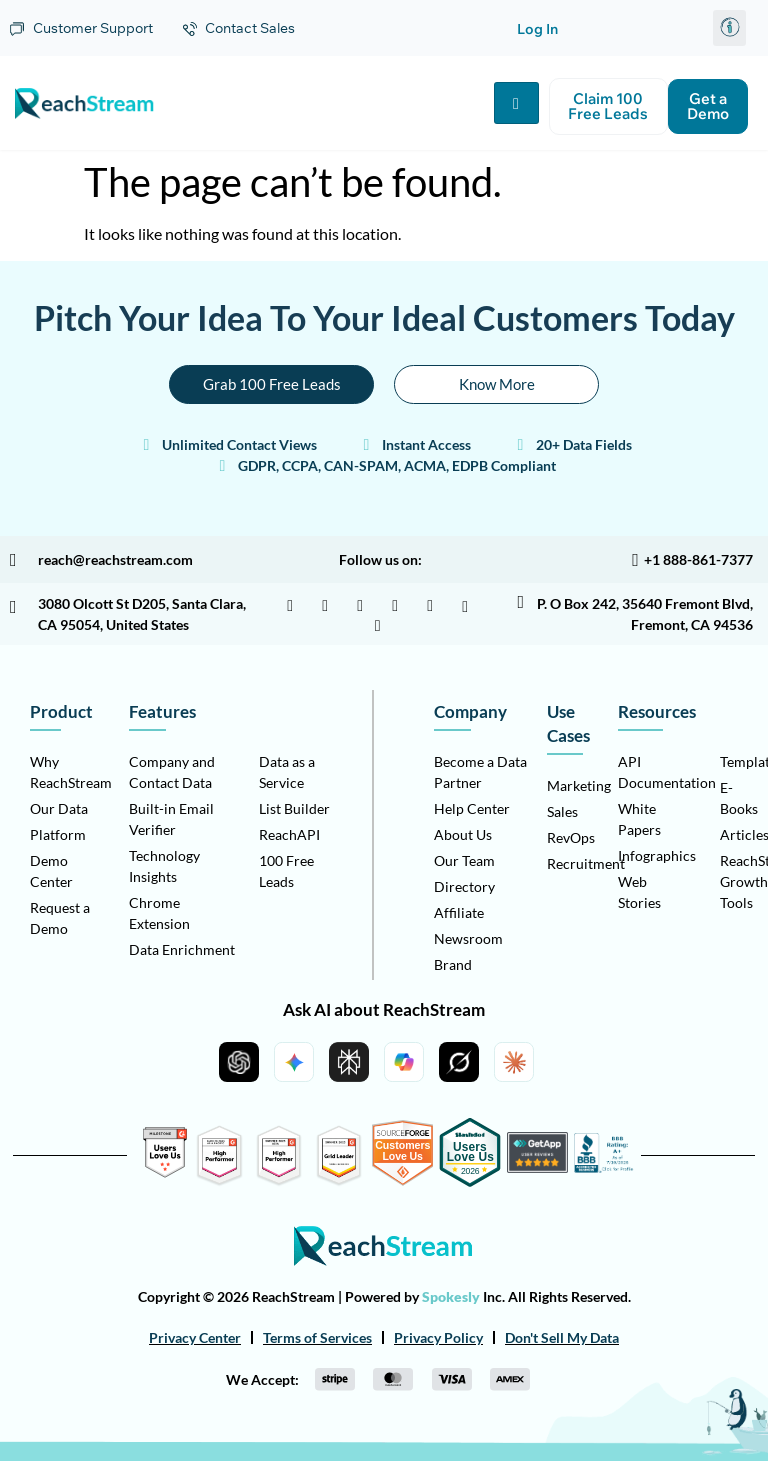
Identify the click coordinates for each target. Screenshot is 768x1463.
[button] (729, 28)
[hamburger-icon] (516, 104)
